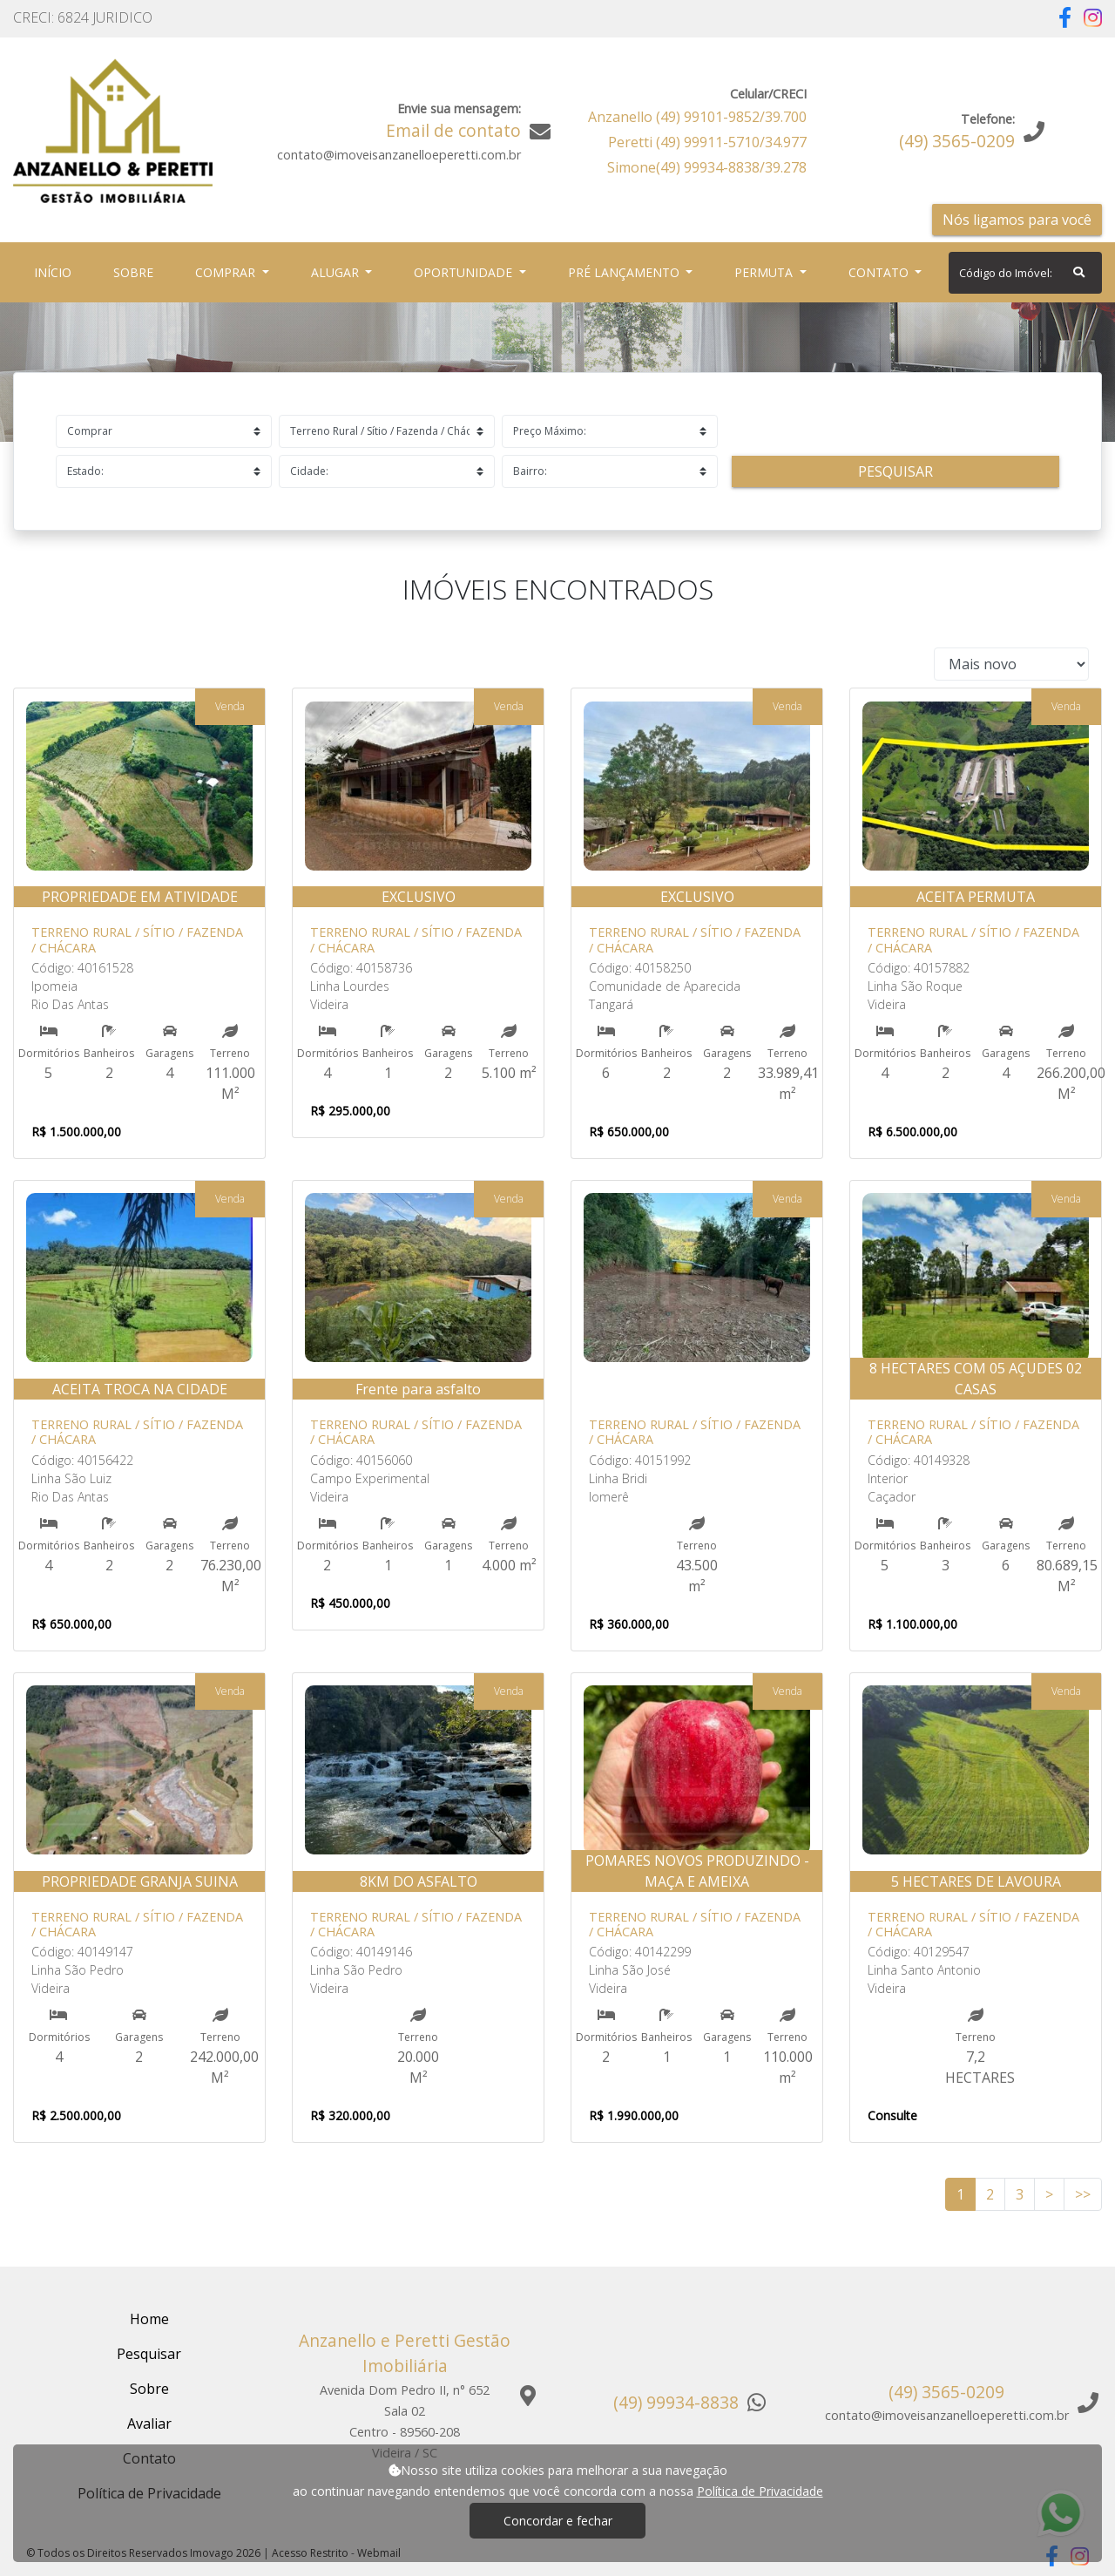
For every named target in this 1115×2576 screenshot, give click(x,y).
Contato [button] (880, 272)
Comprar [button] (227, 272)
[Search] (1025, 273)
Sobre (136, 271)
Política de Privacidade (760, 2491)
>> (1083, 2194)
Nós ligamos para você (1017, 219)
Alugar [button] (336, 272)
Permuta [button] (765, 272)
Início (56, 271)
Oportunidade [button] (465, 272)
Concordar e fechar (557, 2520)
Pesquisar (895, 471)
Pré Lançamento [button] (625, 272)
